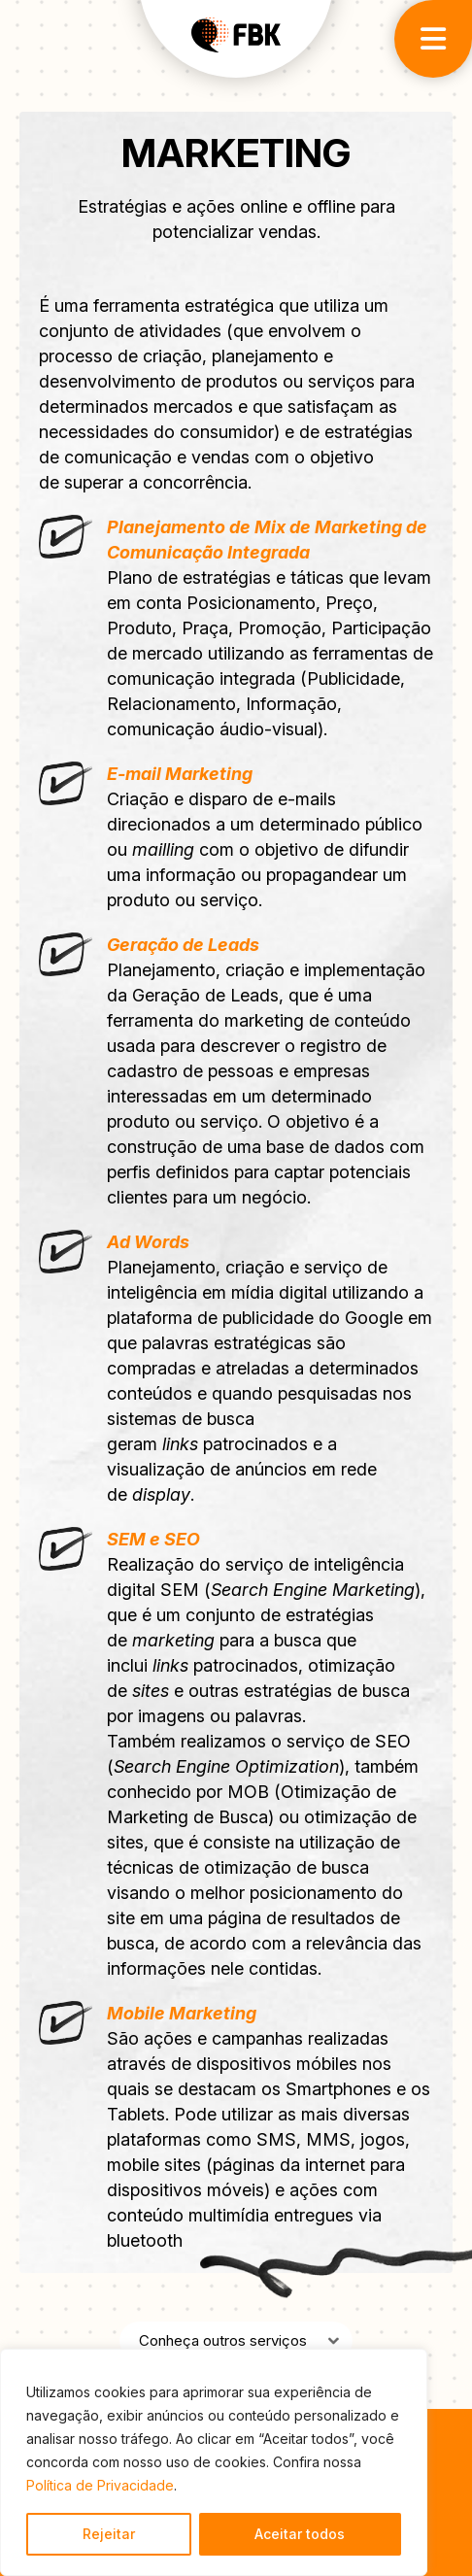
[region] (213, 2462)
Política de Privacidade (100, 2485)
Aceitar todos (299, 2533)
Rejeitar (109, 2533)
